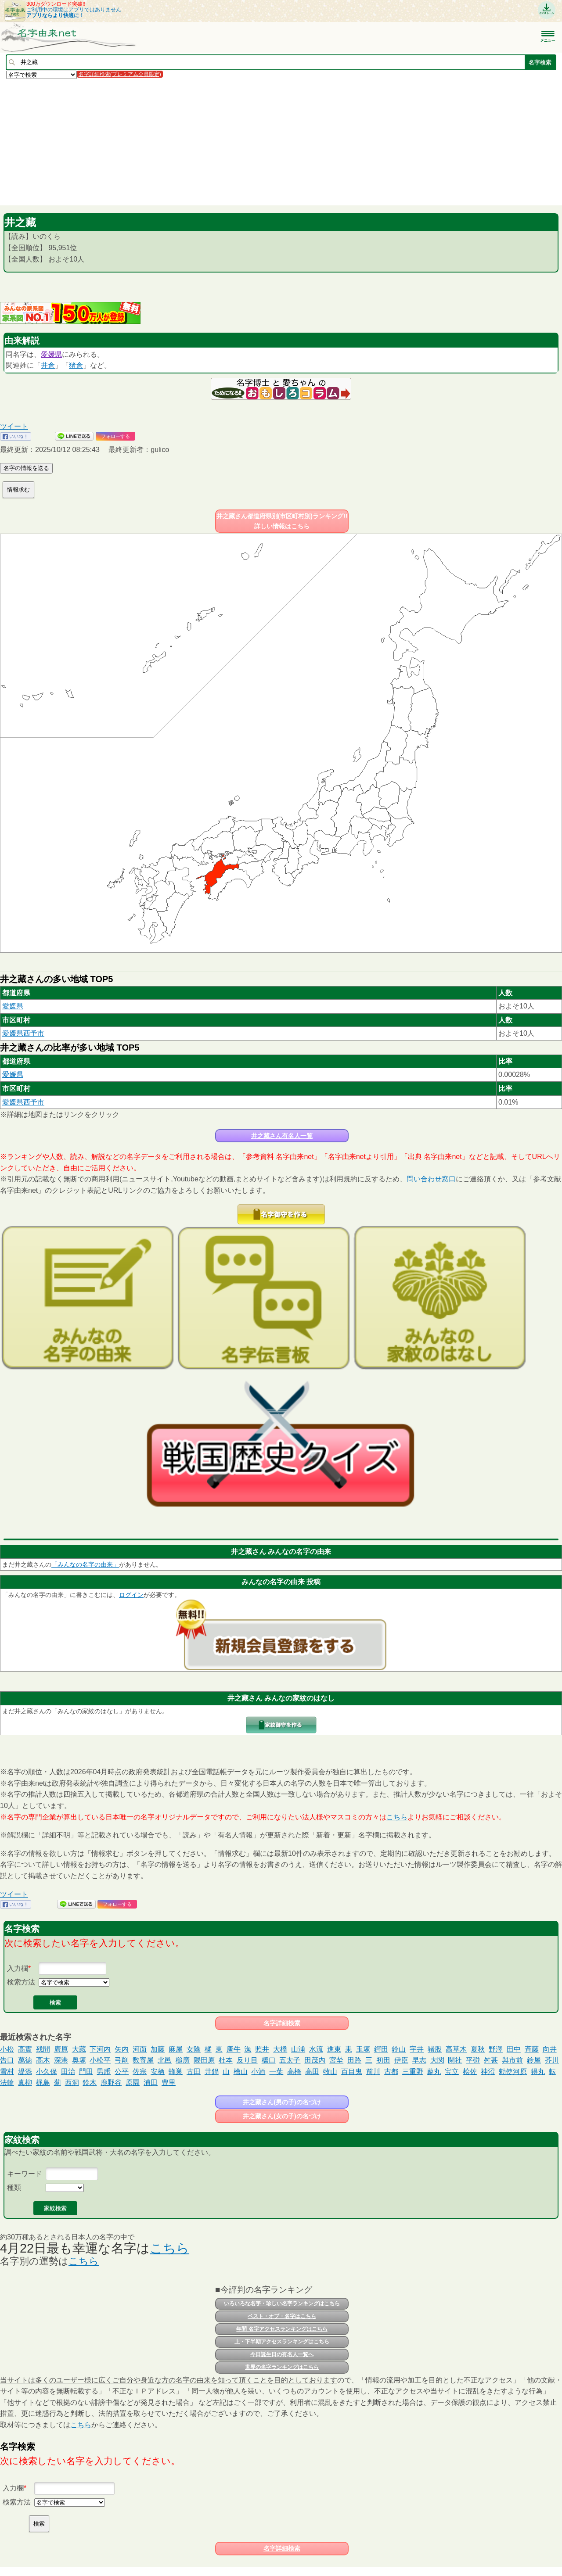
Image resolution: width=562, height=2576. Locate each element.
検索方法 (21, 1982)
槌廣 (183, 2060)
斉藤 (532, 2049)
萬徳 (25, 2060)
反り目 (247, 2060)
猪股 (435, 2049)
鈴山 (399, 2049)
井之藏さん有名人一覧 (282, 1135)
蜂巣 (176, 2071)
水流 (316, 2049)
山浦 (298, 2049)
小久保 (46, 2071)
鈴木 (90, 2082)
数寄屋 (143, 2060)
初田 (383, 2060)
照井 (262, 2049)
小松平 (100, 2060)
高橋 (294, 2071)
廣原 (61, 2049)
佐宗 (140, 2071)
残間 (43, 2049)
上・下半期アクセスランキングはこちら (281, 2342)
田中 (514, 2049)
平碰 (473, 2060)
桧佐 (470, 2071)
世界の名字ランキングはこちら (282, 2367)
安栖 (158, 2071)
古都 (391, 2071)
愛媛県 (51, 354)
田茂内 (314, 2060)
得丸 (538, 2071)
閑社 (455, 2060)
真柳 (25, 2082)
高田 (312, 2071)
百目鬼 (351, 2071)
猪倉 (76, 365)
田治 (68, 2071)
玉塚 (363, 2049)
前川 (373, 2071)
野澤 (496, 2049)
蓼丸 (434, 2071)
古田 (194, 2071)
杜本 (226, 2060)
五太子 (289, 2060)
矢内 (122, 2049)
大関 (437, 2060)
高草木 (456, 2049)
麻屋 (176, 2049)
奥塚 (79, 2060)
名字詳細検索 (281, 2023)
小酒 (258, 2071)
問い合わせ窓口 (431, 1179)
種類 (14, 2187)
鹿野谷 (111, 2082)
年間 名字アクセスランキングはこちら (281, 2329)
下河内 (100, 2049)
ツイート (14, 426)
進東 (334, 2049)
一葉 (276, 2071)
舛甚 (491, 2060)
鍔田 (381, 2049)
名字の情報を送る (26, 468)
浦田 (151, 2082)
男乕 (104, 2071)
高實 (25, 2049)
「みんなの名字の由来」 (85, 1564)
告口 (7, 2060)
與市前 (512, 2060)
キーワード (24, 2174)
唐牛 (234, 2049)
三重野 (412, 2071)
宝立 (452, 2071)
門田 (86, 2071)
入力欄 (17, 1968)
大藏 (79, 2049)
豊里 (169, 2082)
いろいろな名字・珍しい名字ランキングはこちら (282, 2303)
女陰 (194, 2049)
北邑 (165, 2060)
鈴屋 (534, 2060)
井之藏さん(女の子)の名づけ (282, 2116)
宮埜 (336, 2060)
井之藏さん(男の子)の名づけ (282, 2102)
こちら (396, 1817)
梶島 (43, 2082)
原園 (133, 2082)
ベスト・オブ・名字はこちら (282, 2316)
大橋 (280, 2049)
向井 (550, 2049)
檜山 (241, 2071)
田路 (354, 2060)
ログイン (131, 1594)
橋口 (269, 2060)
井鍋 (212, 2071)
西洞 (72, 2082)
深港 (61, 2060)
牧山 (330, 2071)
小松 (7, 2049)
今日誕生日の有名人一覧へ (281, 2354)
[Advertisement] (263, 141)
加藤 (158, 2049)
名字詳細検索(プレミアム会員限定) (120, 74)
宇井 (417, 2049)
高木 (43, 2060)
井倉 (48, 365)
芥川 (552, 2060)
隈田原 (204, 2060)
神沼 (488, 2071)
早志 (419, 2060)
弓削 (122, 2060)
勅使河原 (513, 2071)
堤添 (25, 2071)
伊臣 (401, 2060)
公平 (122, 2071)
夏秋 (478, 2049)
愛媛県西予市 (23, 1033)
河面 (140, 2049)
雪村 (7, 2071)
